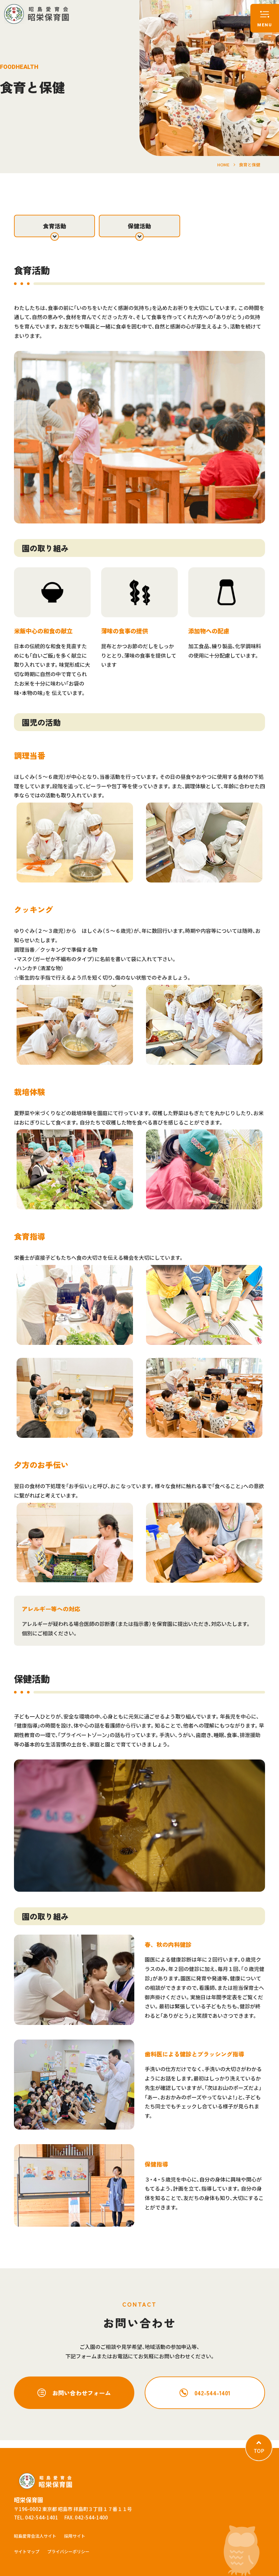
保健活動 (139, 226)
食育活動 (54, 226)
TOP (259, 2450)
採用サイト (74, 2536)
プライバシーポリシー (68, 2551)
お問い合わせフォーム (81, 2393)
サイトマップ (26, 2551)
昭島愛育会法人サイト (35, 2536)
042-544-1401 (212, 2393)
